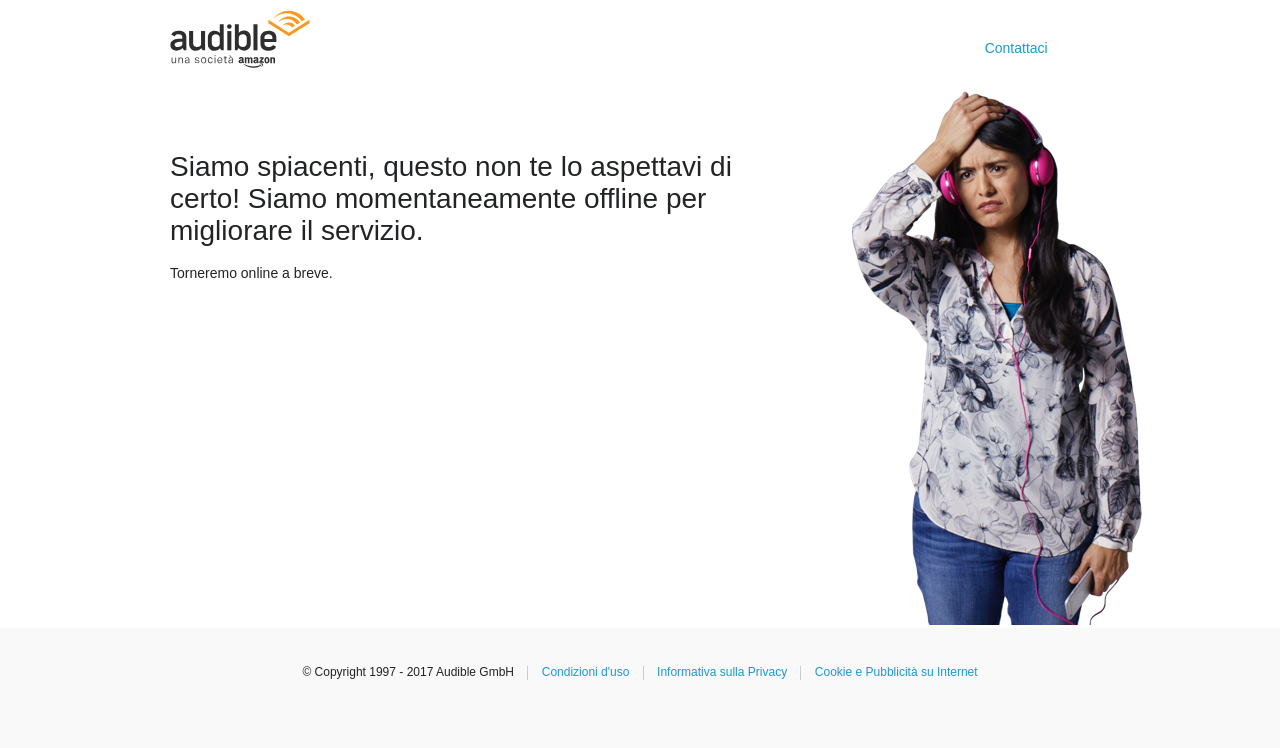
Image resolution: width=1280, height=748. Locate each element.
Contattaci (1016, 48)
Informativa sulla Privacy (722, 672)
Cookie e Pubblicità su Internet (896, 672)
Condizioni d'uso (586, 672)
